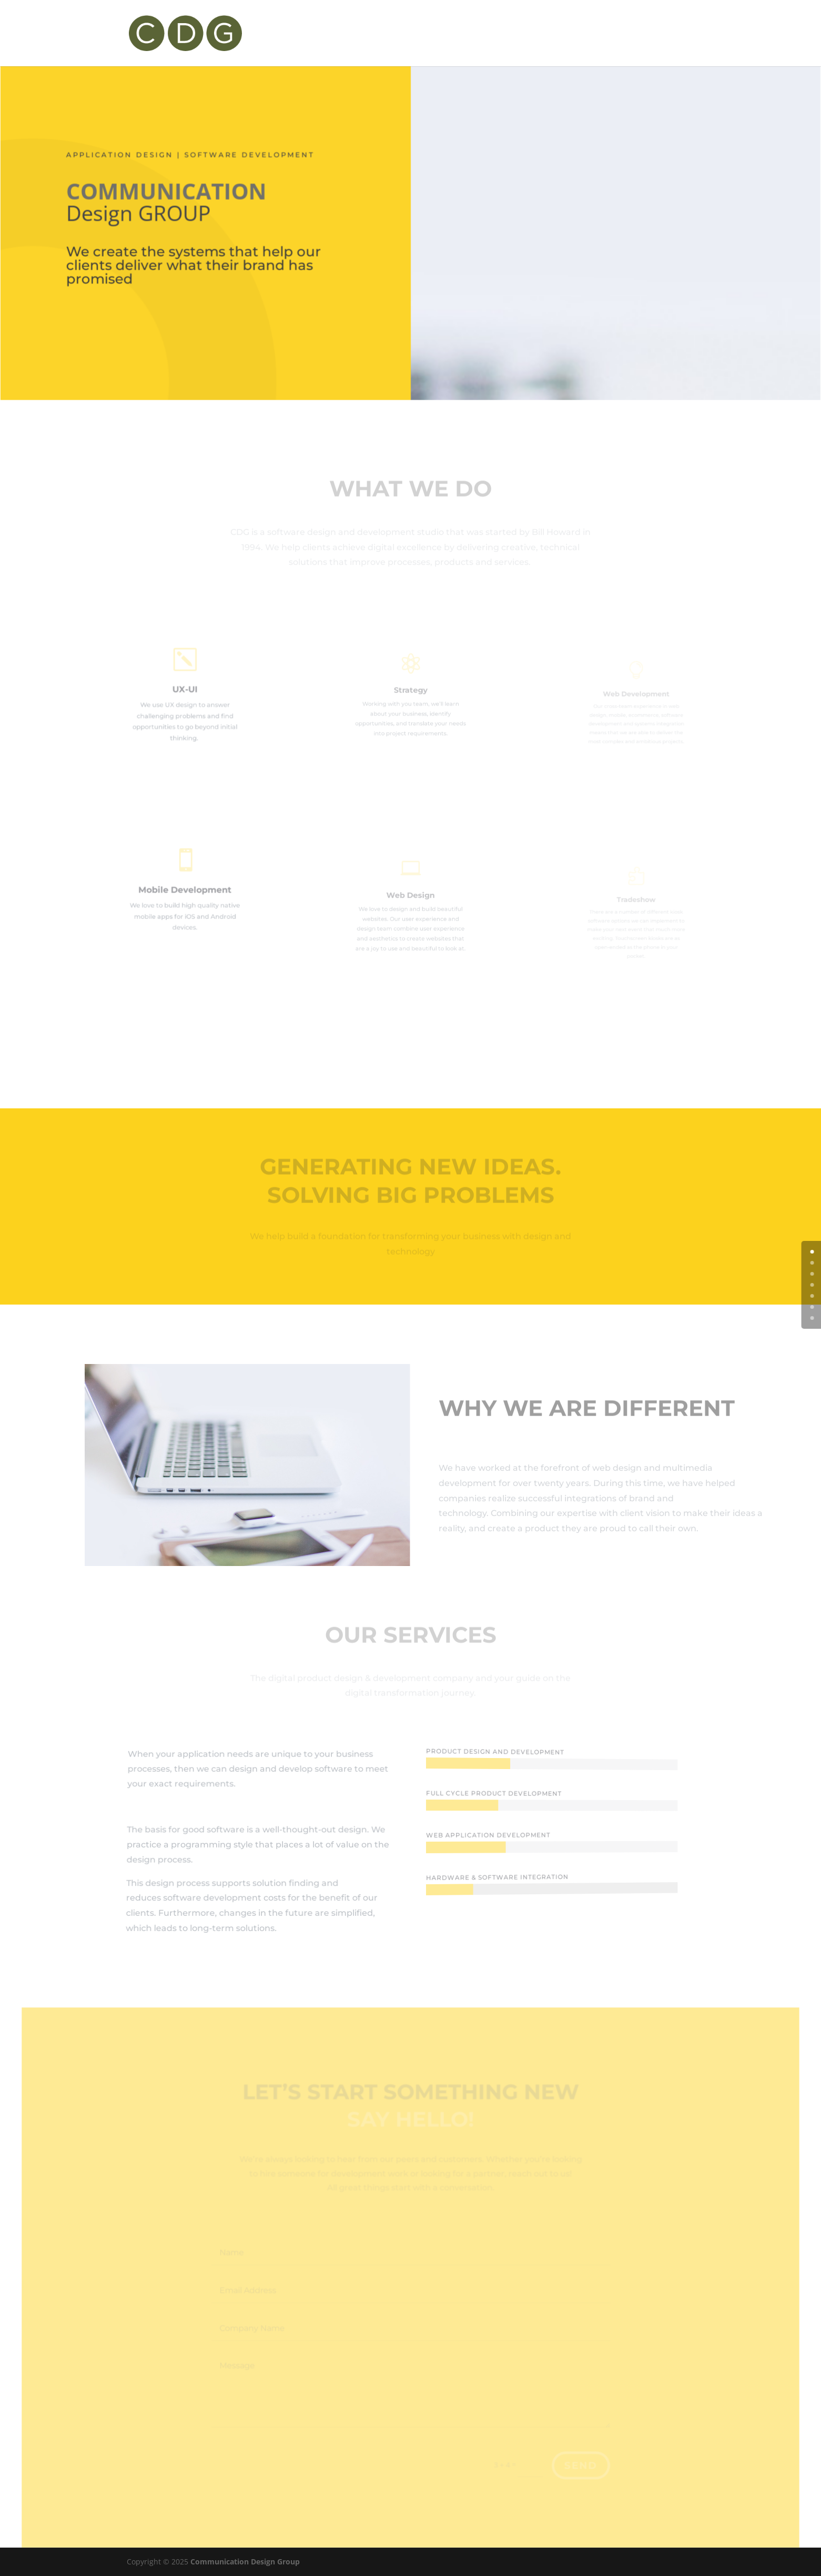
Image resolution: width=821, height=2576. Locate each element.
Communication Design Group (245, 2562)
